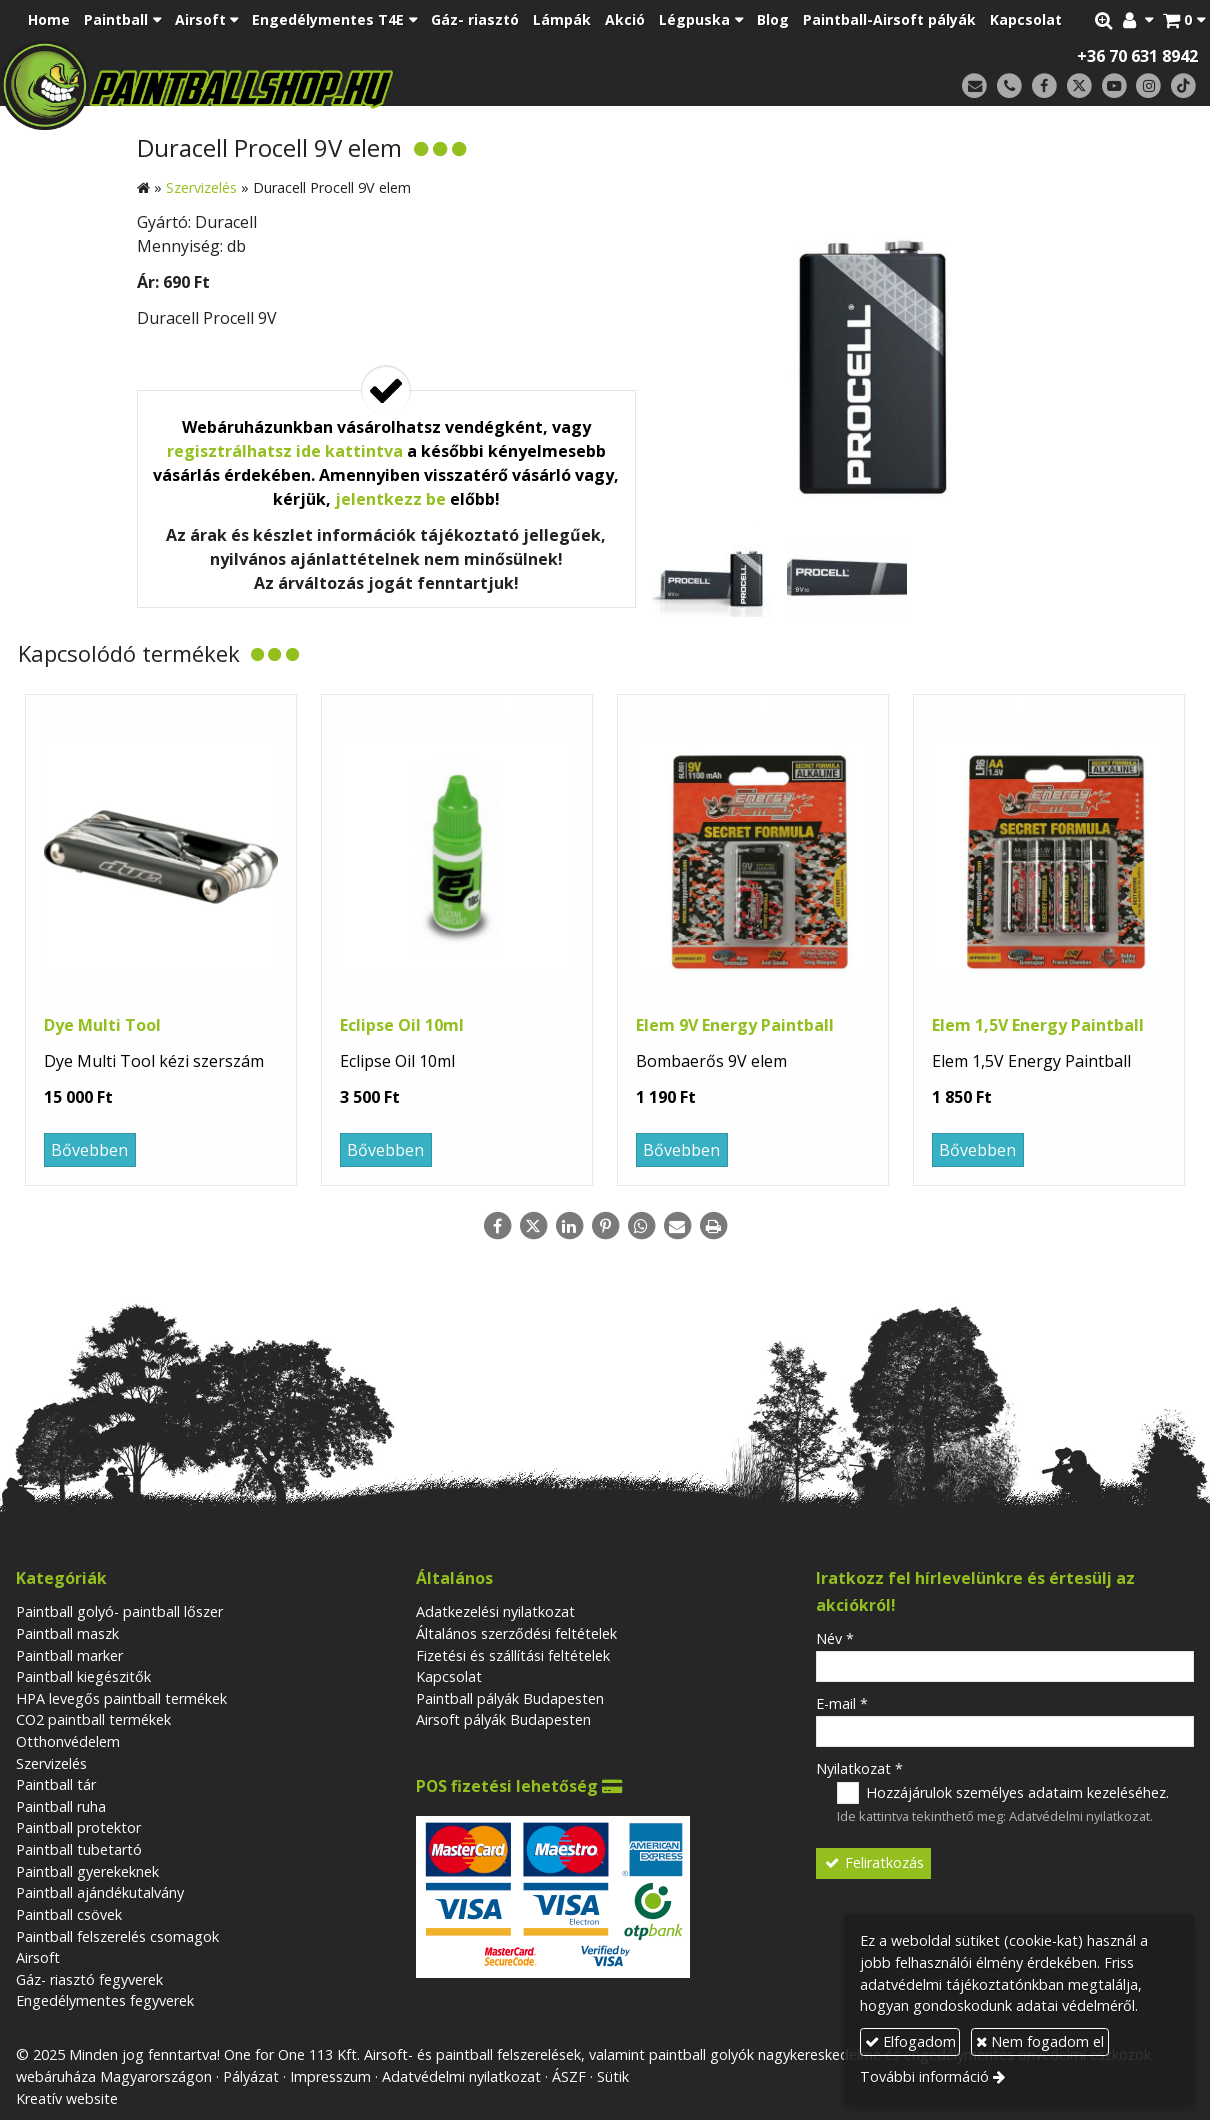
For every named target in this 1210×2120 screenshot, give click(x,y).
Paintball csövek (69, 1914)
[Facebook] (1044, 86)
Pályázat (251, 2076)
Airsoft (38, 1957)
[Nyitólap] (320, 85)
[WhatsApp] (641, 1226)
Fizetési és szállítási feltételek (513, 1655)
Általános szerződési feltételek (516, 1633)
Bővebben (89, 1150)
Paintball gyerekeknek (87, 1871)
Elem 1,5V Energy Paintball (1038, 1025)
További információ (924, 2076)
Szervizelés (51, 1763)
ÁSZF (569, 2076)
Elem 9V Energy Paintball (735, 1025)
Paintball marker (69, 1655)
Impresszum (330, 2076)
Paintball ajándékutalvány (100, 1892)
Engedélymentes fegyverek (105, 2000)
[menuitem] (49, 20)
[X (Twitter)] (1079, 86)
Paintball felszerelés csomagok (117, 1936)
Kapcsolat (449, 1676)
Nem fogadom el (1040, 2041)
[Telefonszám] (1009, 86)
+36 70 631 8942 (1137, 56)
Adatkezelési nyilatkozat (495, 1611)
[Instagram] (1148, 86)
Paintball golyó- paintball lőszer (119, 1611)
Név (835, 1638)
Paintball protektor (78, 1827)
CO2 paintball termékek (93, 1719)
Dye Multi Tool (102, 1025)
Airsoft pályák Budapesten (503, 1719)
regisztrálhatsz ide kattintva (285, 451)
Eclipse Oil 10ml (402, 1025)
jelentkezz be (390, 499)
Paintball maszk (67, 1633)
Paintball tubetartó (79, 1849)
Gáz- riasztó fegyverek (89, 1979)
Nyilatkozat (859, 1768)
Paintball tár (56, 1784)
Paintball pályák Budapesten (510, 1698)
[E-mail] (974, 86)
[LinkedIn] (569, 1226)
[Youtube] (1114, 86)
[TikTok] (1183, 86)
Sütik (613, 2076)
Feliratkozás (873, 1862)
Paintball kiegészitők (83, 1676)
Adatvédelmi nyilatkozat (1079, 1816)
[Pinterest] (605, 1226)
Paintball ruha (61, 1806)
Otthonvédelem (68, 1741)
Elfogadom (910, 2041)
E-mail (842, 1703)
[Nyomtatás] (713, 1226)
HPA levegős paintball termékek (121, 1698)
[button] (1184, 20)
